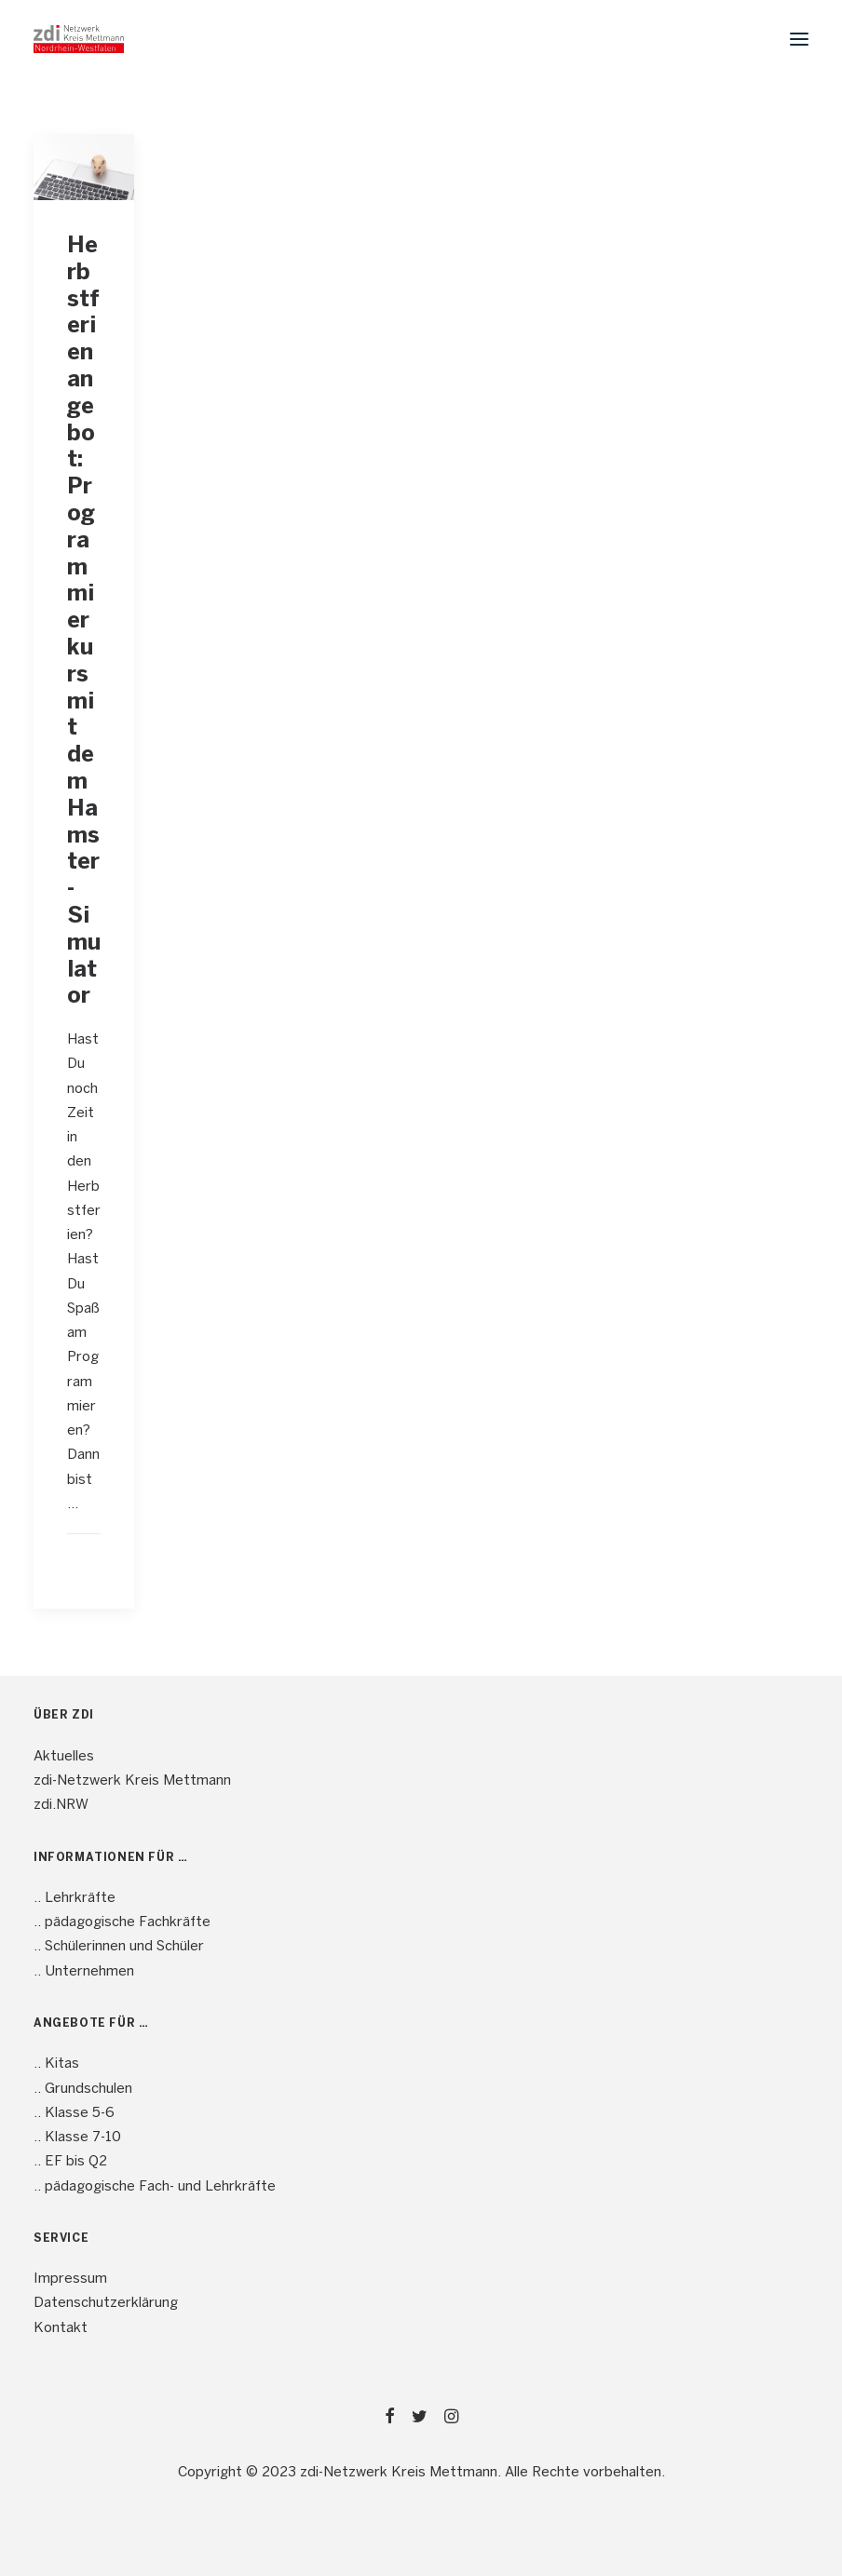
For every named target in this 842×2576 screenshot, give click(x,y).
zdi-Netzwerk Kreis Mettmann (132, 1780)
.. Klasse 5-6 (74, 2113)
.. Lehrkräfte (74, 1898)
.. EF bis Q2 (70, 2161)
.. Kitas (56, 2063)
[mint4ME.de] (79, 39)
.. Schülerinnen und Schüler (119, 1946)
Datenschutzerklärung (106, 2303)
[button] (799, 39)
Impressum (70, 2279)
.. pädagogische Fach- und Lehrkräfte (155, 2186)
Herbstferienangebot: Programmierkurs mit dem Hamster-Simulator (84, 621)
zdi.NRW (61, 1805)
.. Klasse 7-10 (77, 2137)
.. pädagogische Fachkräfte (122, 1922)
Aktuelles (64, 1756)
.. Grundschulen (83, 2089)
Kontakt (61, 2328)
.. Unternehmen (84, 1971)
